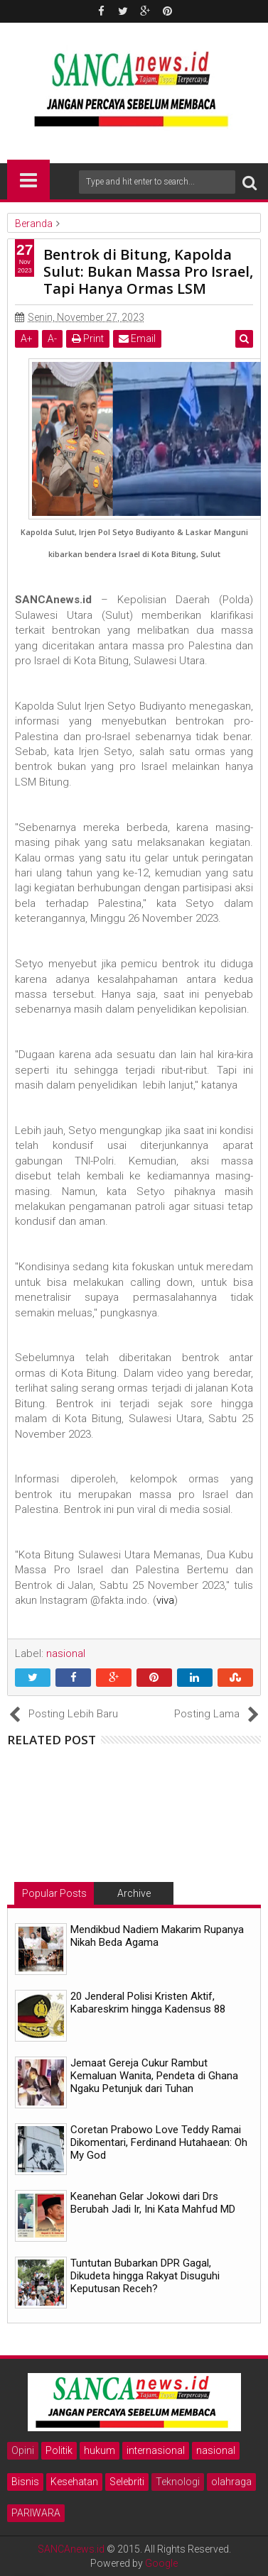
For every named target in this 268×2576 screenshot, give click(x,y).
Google (161, 2563)
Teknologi (178, 2481)
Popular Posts (54, 1893)
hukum (99, 2450)
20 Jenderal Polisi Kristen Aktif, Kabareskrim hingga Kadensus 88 (147, 2002)
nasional (215, 2450)
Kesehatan (74, 2481)
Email (137, 338)
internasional (156, 2450)
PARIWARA (35, 2513)
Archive (134, 1893)
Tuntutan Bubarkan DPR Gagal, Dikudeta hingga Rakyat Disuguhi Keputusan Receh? (145, 2276)
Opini (22, 2450)
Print (88, 338)
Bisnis (25, 2481)
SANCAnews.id (71, 2549)
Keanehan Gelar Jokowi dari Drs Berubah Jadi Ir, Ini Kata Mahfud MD (152, 2203)
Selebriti (126, 2481)
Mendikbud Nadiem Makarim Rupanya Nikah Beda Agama (157, 1936)
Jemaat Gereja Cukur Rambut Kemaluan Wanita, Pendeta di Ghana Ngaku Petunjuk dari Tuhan (154, 2076)
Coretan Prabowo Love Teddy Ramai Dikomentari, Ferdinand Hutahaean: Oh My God (158, 2142)
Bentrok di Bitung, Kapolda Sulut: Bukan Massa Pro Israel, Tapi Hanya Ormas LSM (148, 271)
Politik (59, 2450)
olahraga (231, 2481)
